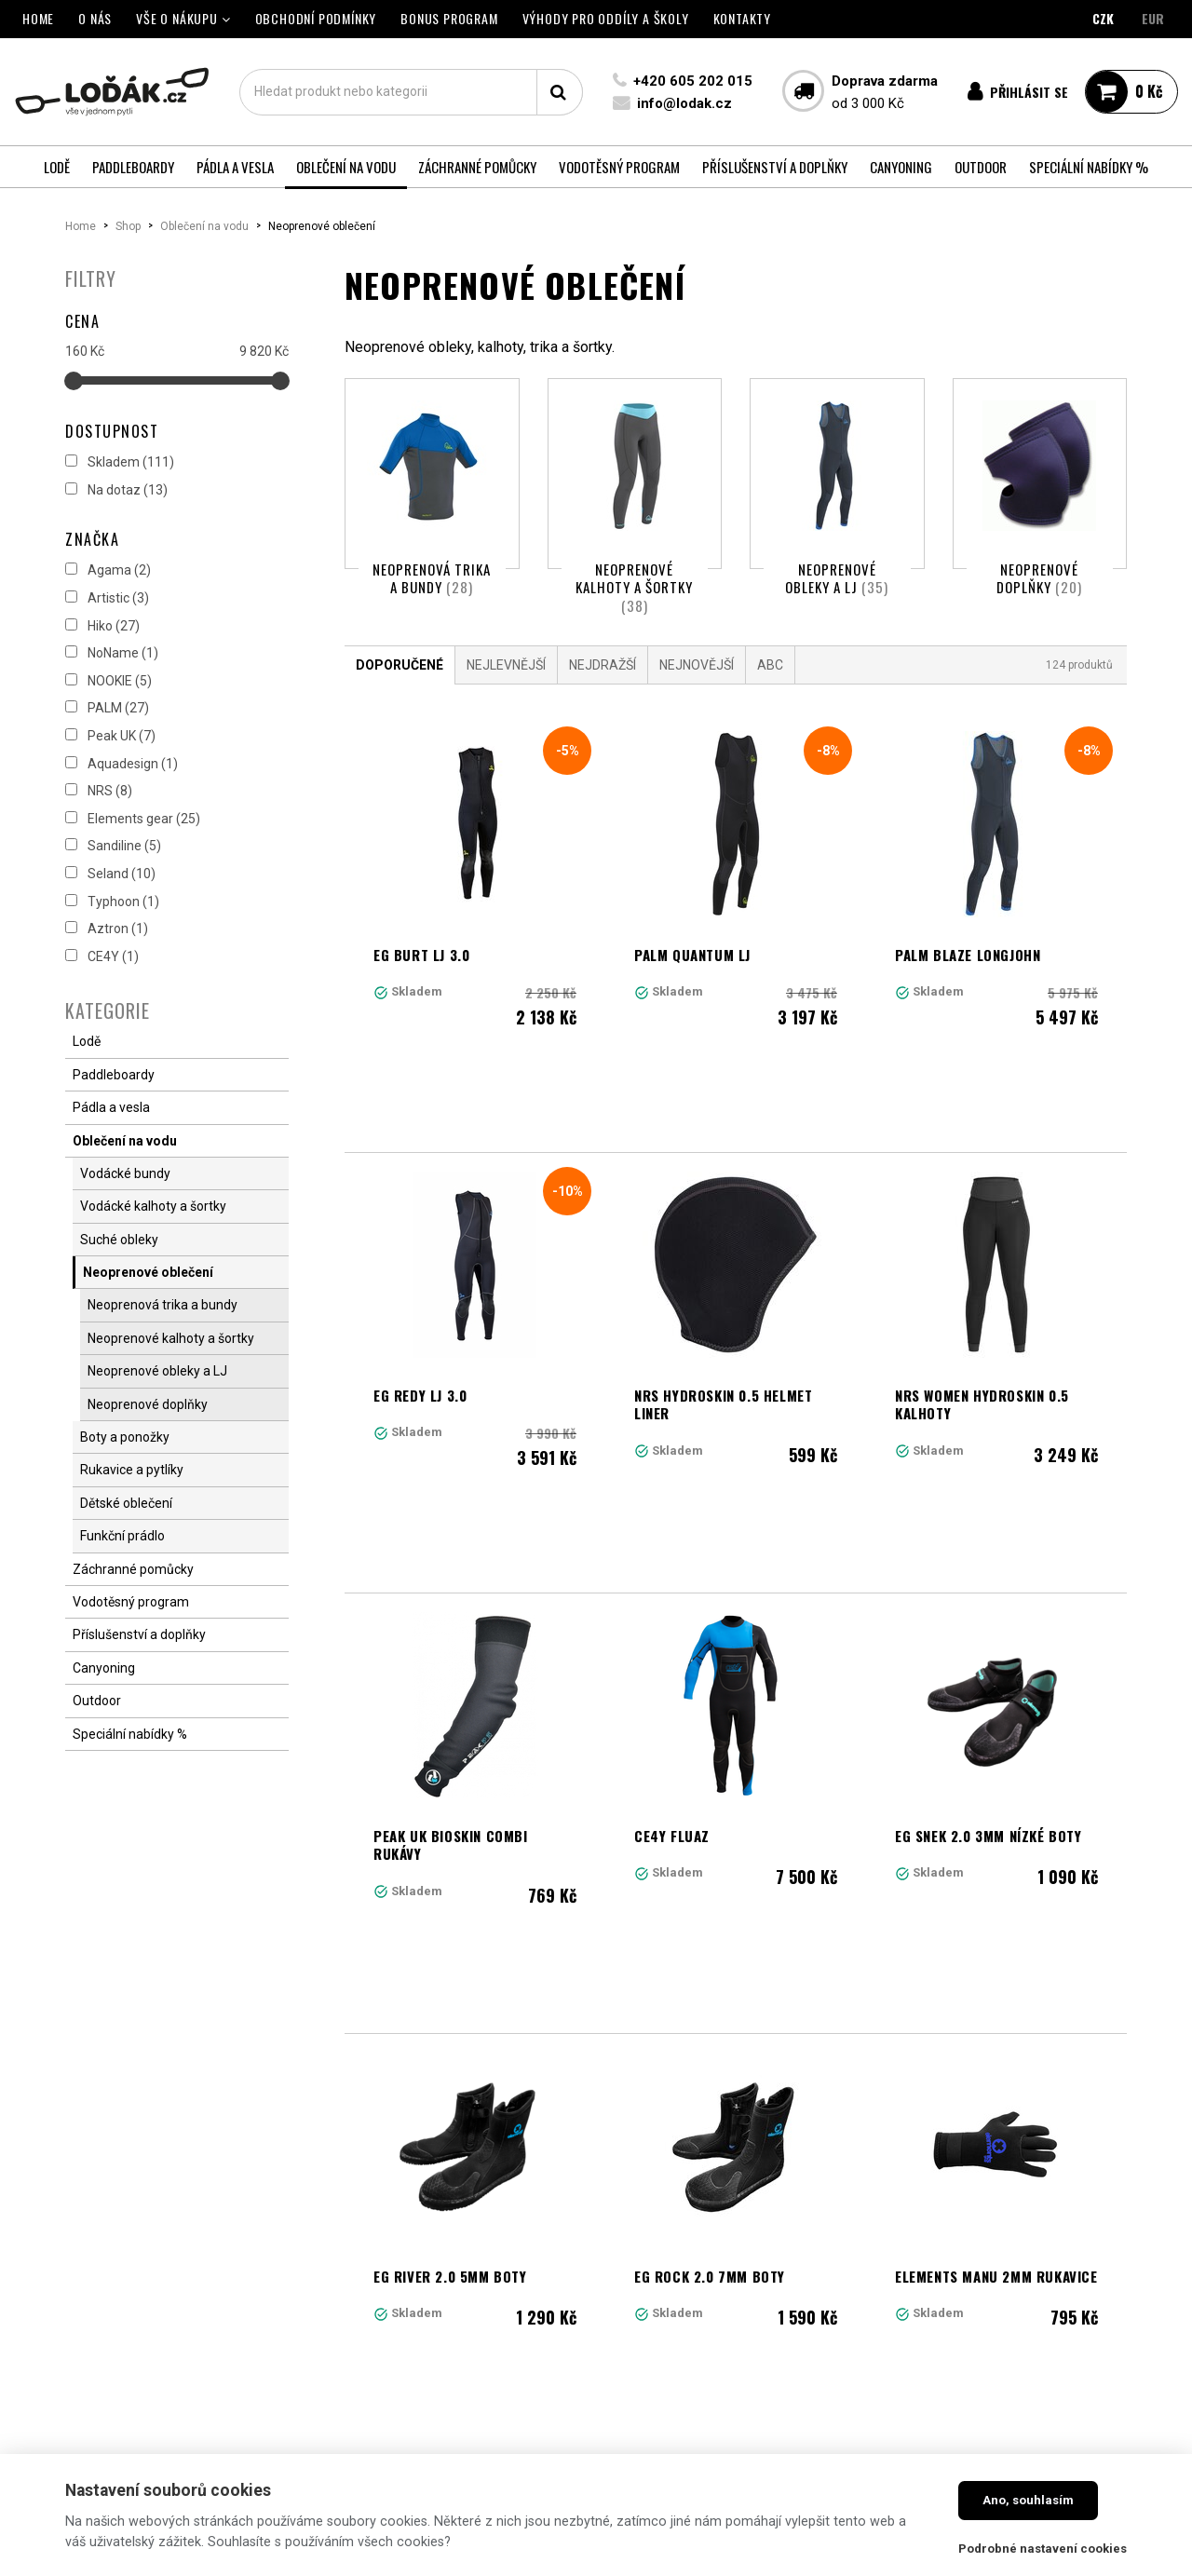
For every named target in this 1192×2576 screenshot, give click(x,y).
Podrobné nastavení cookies (1042, 2549)
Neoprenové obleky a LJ (836, 578)
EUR (1153, 18)
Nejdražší (602, 688)
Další (982, 2074)
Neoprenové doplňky (1039, 578)
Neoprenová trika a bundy (431, 578)
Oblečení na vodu (204, 226)
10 (875, 2074)
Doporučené (399, 688)
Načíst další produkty (736, 2156)
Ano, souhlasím (1028, 2500)
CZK (1103, 18)
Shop (128, 226)
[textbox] (410, 92)
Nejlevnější (506, 688)
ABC (770, 688)
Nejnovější (696, 688)
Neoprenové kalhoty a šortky (634, 587)
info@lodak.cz (682, 103)
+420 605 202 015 (691, 81)
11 (915, 2074)
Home (80, 226)
